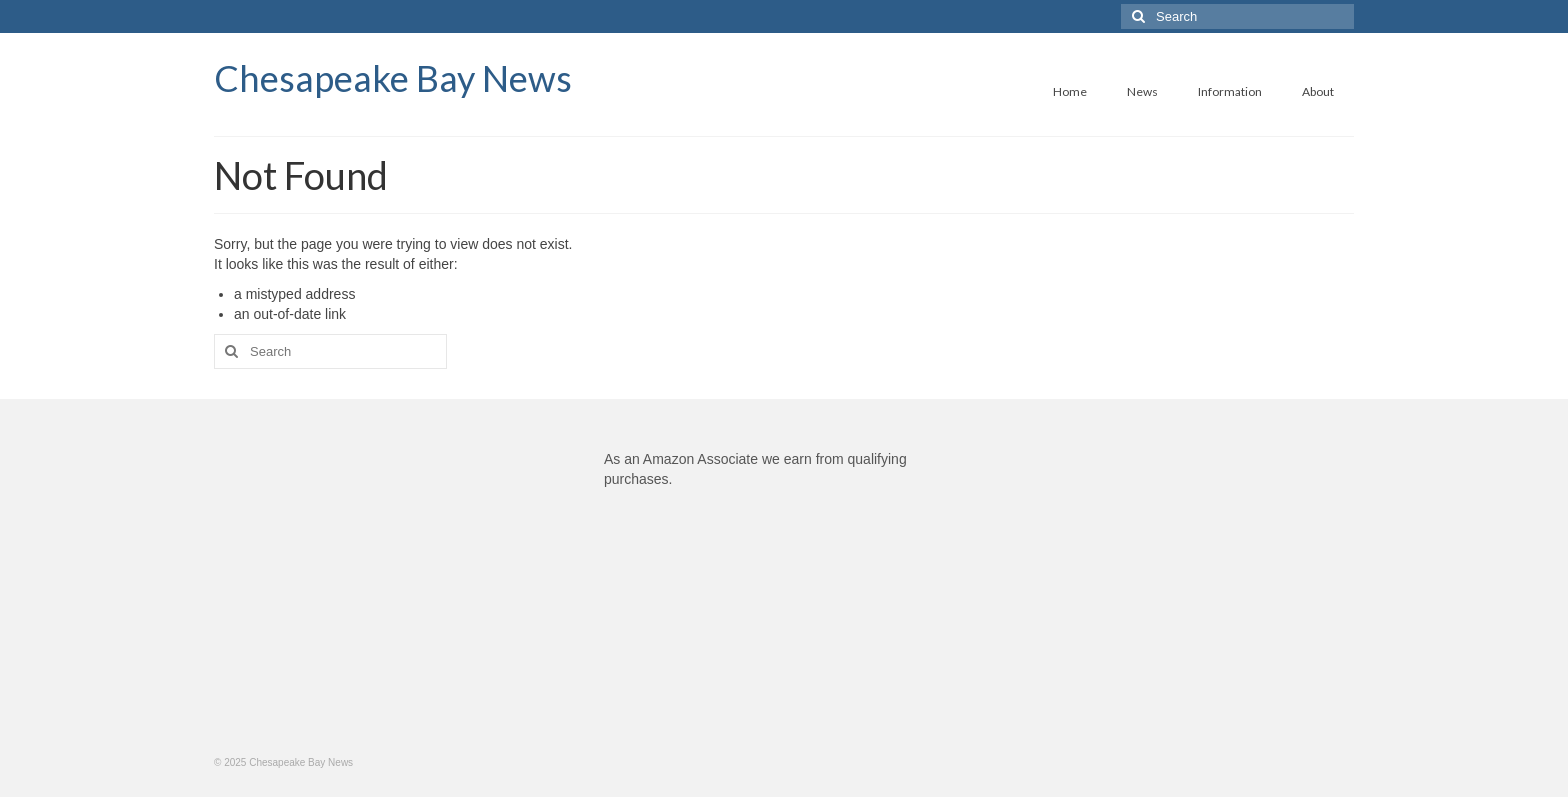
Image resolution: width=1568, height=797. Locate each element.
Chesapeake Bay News (393, 78)
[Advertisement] (394, 589)
